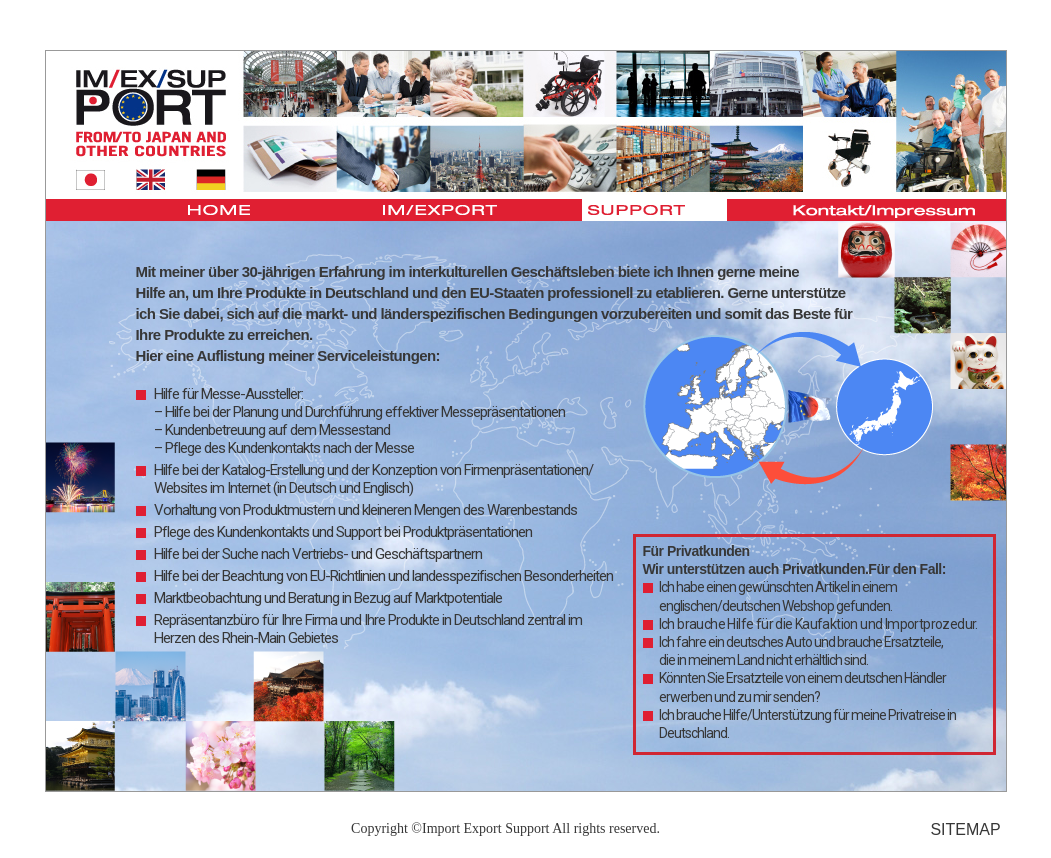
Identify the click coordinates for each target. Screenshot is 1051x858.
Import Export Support (486, 828)
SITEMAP (965, 829)
